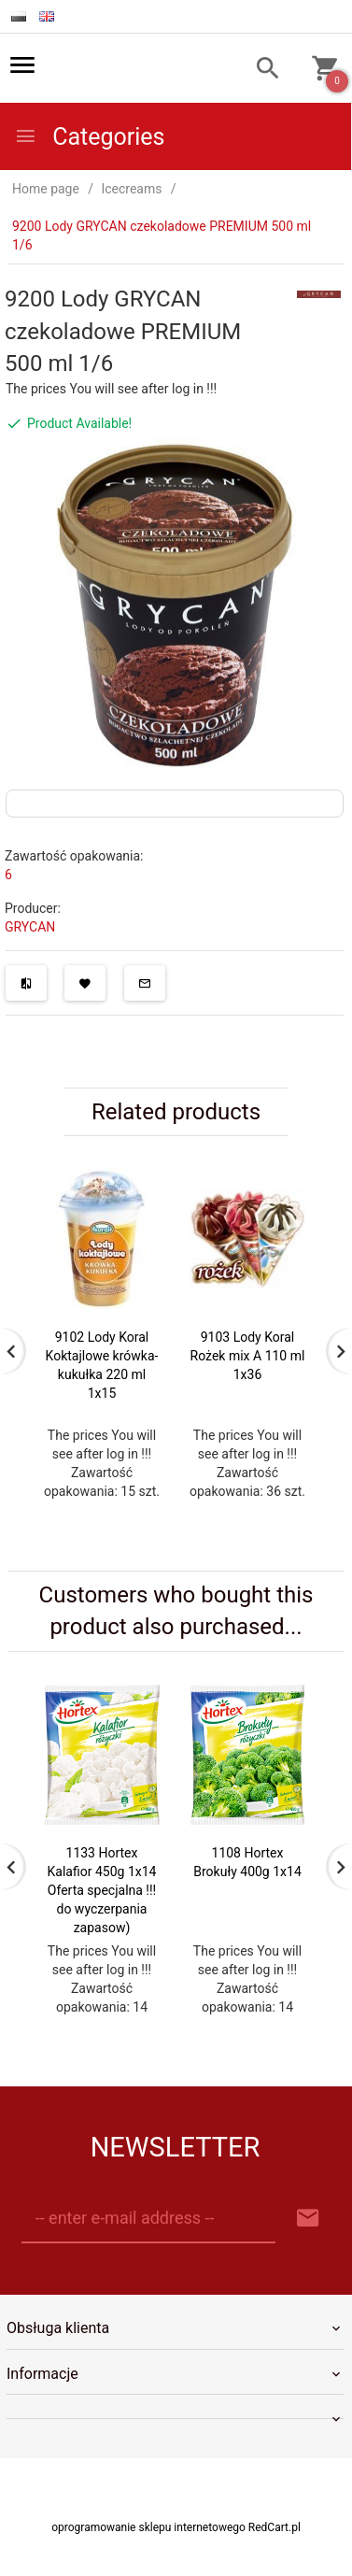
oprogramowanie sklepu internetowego (148, 2527)
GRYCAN (30, 926)
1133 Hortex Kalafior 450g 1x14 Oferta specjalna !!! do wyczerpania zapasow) (102, 1890)
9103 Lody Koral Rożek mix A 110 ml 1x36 (247, 1356)
